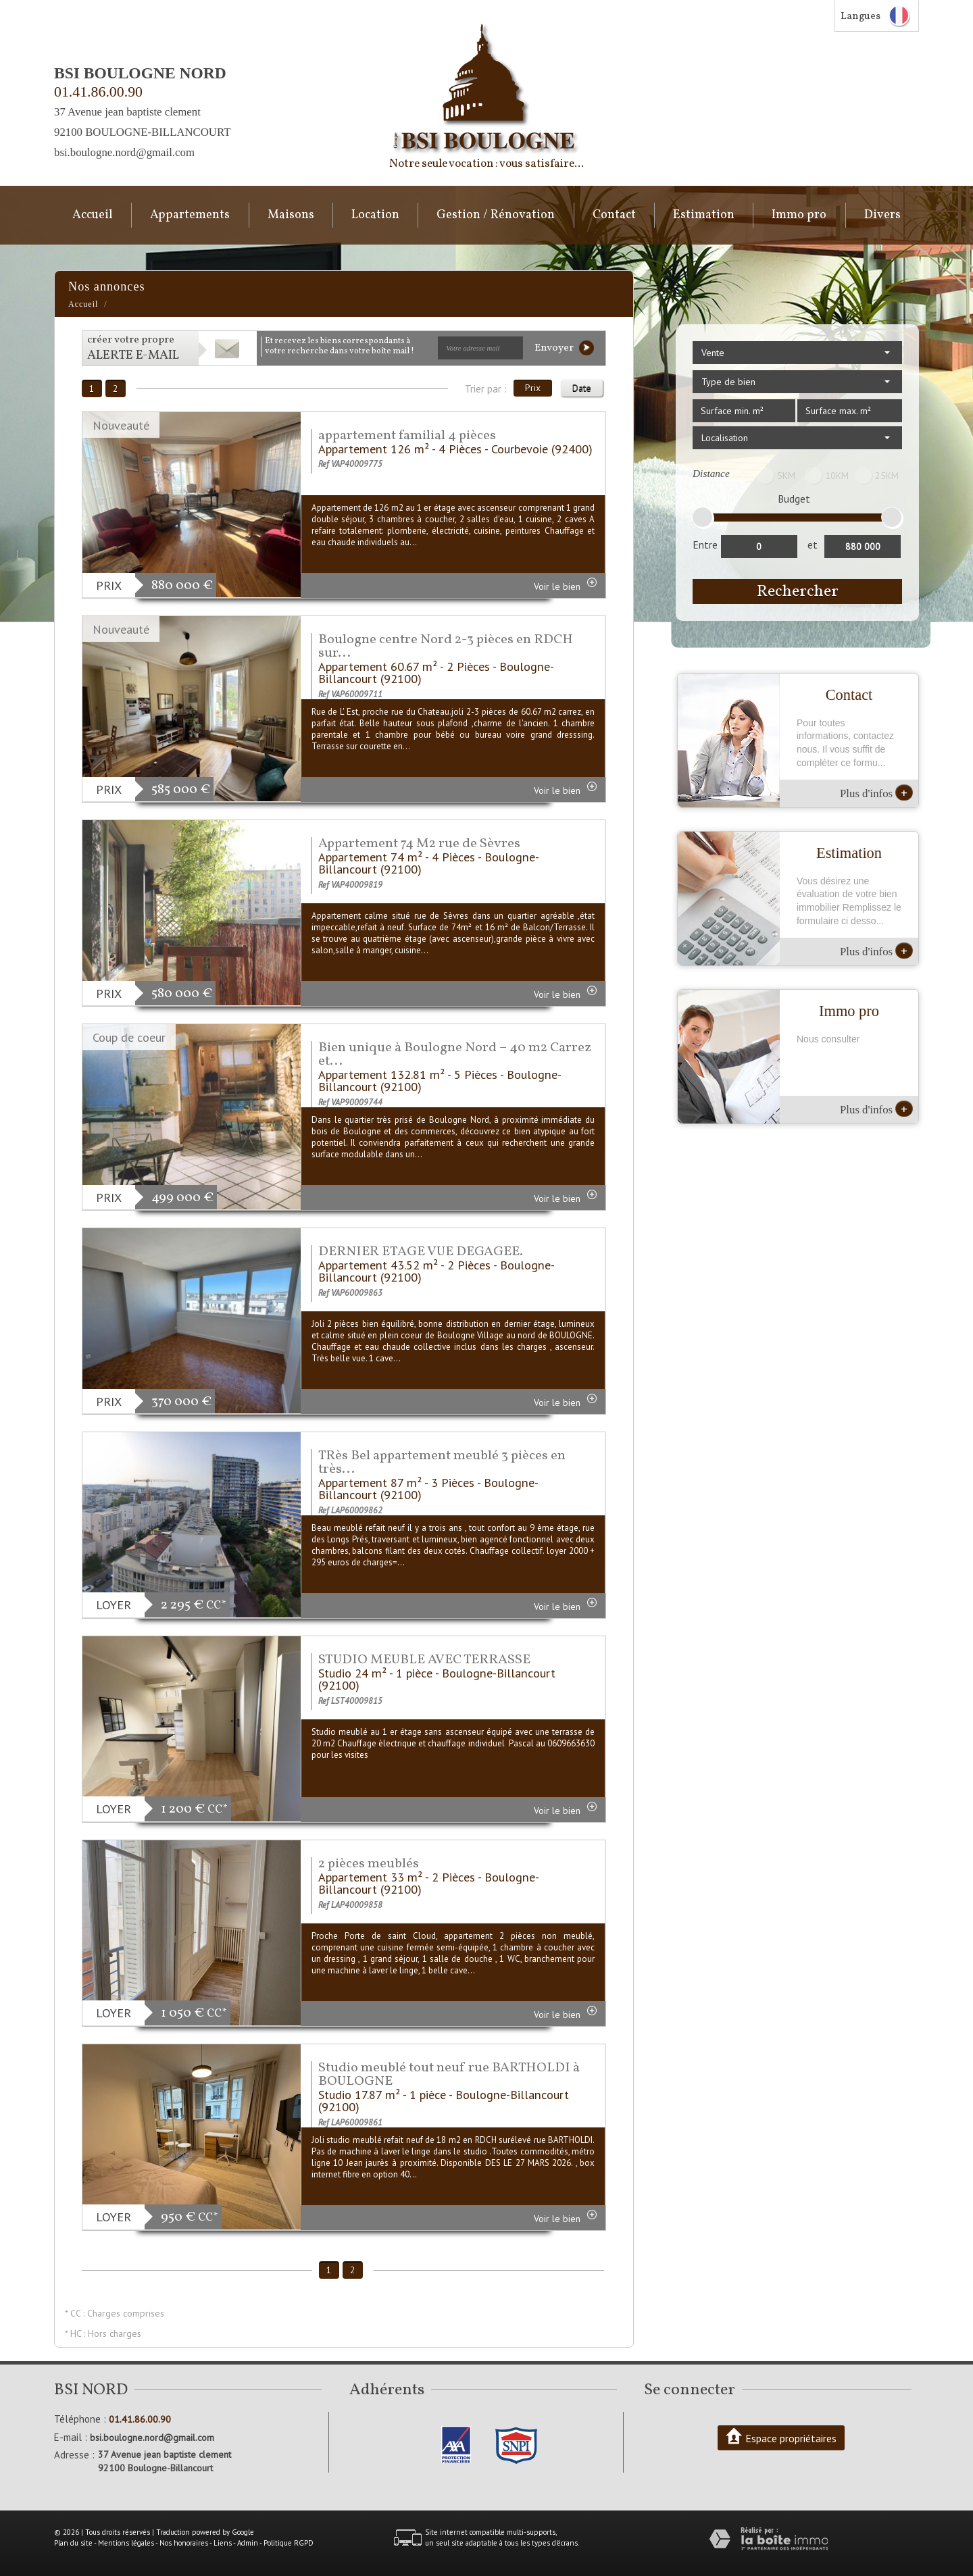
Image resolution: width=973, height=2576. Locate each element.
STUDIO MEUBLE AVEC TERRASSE (424, 1659)
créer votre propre (133, 348)
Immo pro (799, 215)
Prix (533, 388)
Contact (614, 215)
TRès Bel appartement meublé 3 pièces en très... (442, 1462)
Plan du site (73, 2543)
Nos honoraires (183, 2543)
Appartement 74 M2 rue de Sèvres (419, 843)
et (812, 544)
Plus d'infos (876, 792)
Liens (223, 2543)
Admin (247, 2543)
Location (375, 215)
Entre (705, 544)
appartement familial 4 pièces (407, 435)
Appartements (190, 215)
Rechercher (798, 591)
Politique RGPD (289, 2543)
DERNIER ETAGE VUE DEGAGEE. (420, 1251)
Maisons (291, 215)
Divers (882, 215)
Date (581, 388)
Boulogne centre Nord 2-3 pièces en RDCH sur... (445, 646)
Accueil (92, 215)
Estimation (703, 215)
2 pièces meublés (368, 1863)
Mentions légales (126, 2543)
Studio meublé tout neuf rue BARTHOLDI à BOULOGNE (449, 2075)
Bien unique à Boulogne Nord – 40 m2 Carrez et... (454, 1054)
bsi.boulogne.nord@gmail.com (124, 152)
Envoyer (564, 347)
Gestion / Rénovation (495, 215)
